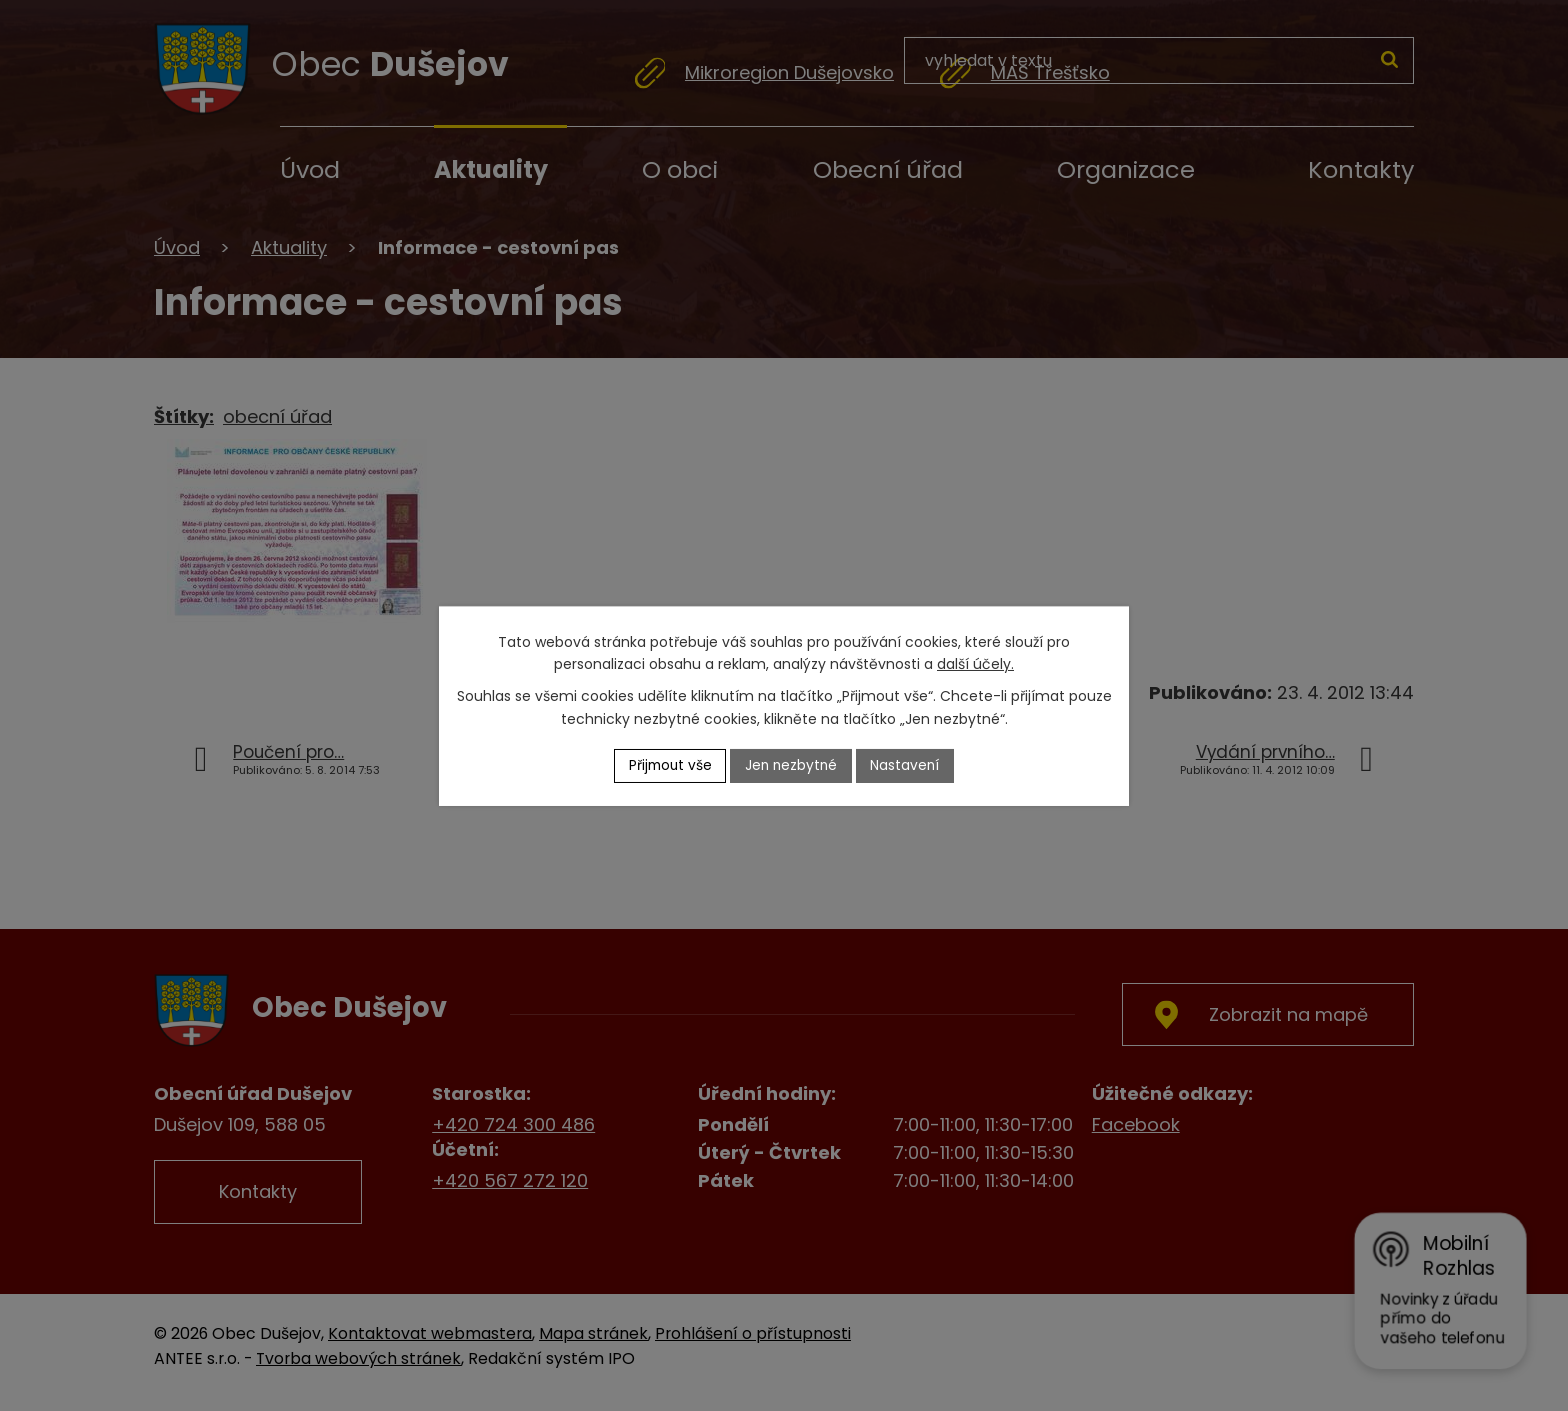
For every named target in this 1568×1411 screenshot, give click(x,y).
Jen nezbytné (792, 765)
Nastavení (909, 765)
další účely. (975, 664)
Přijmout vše (668, 765)
